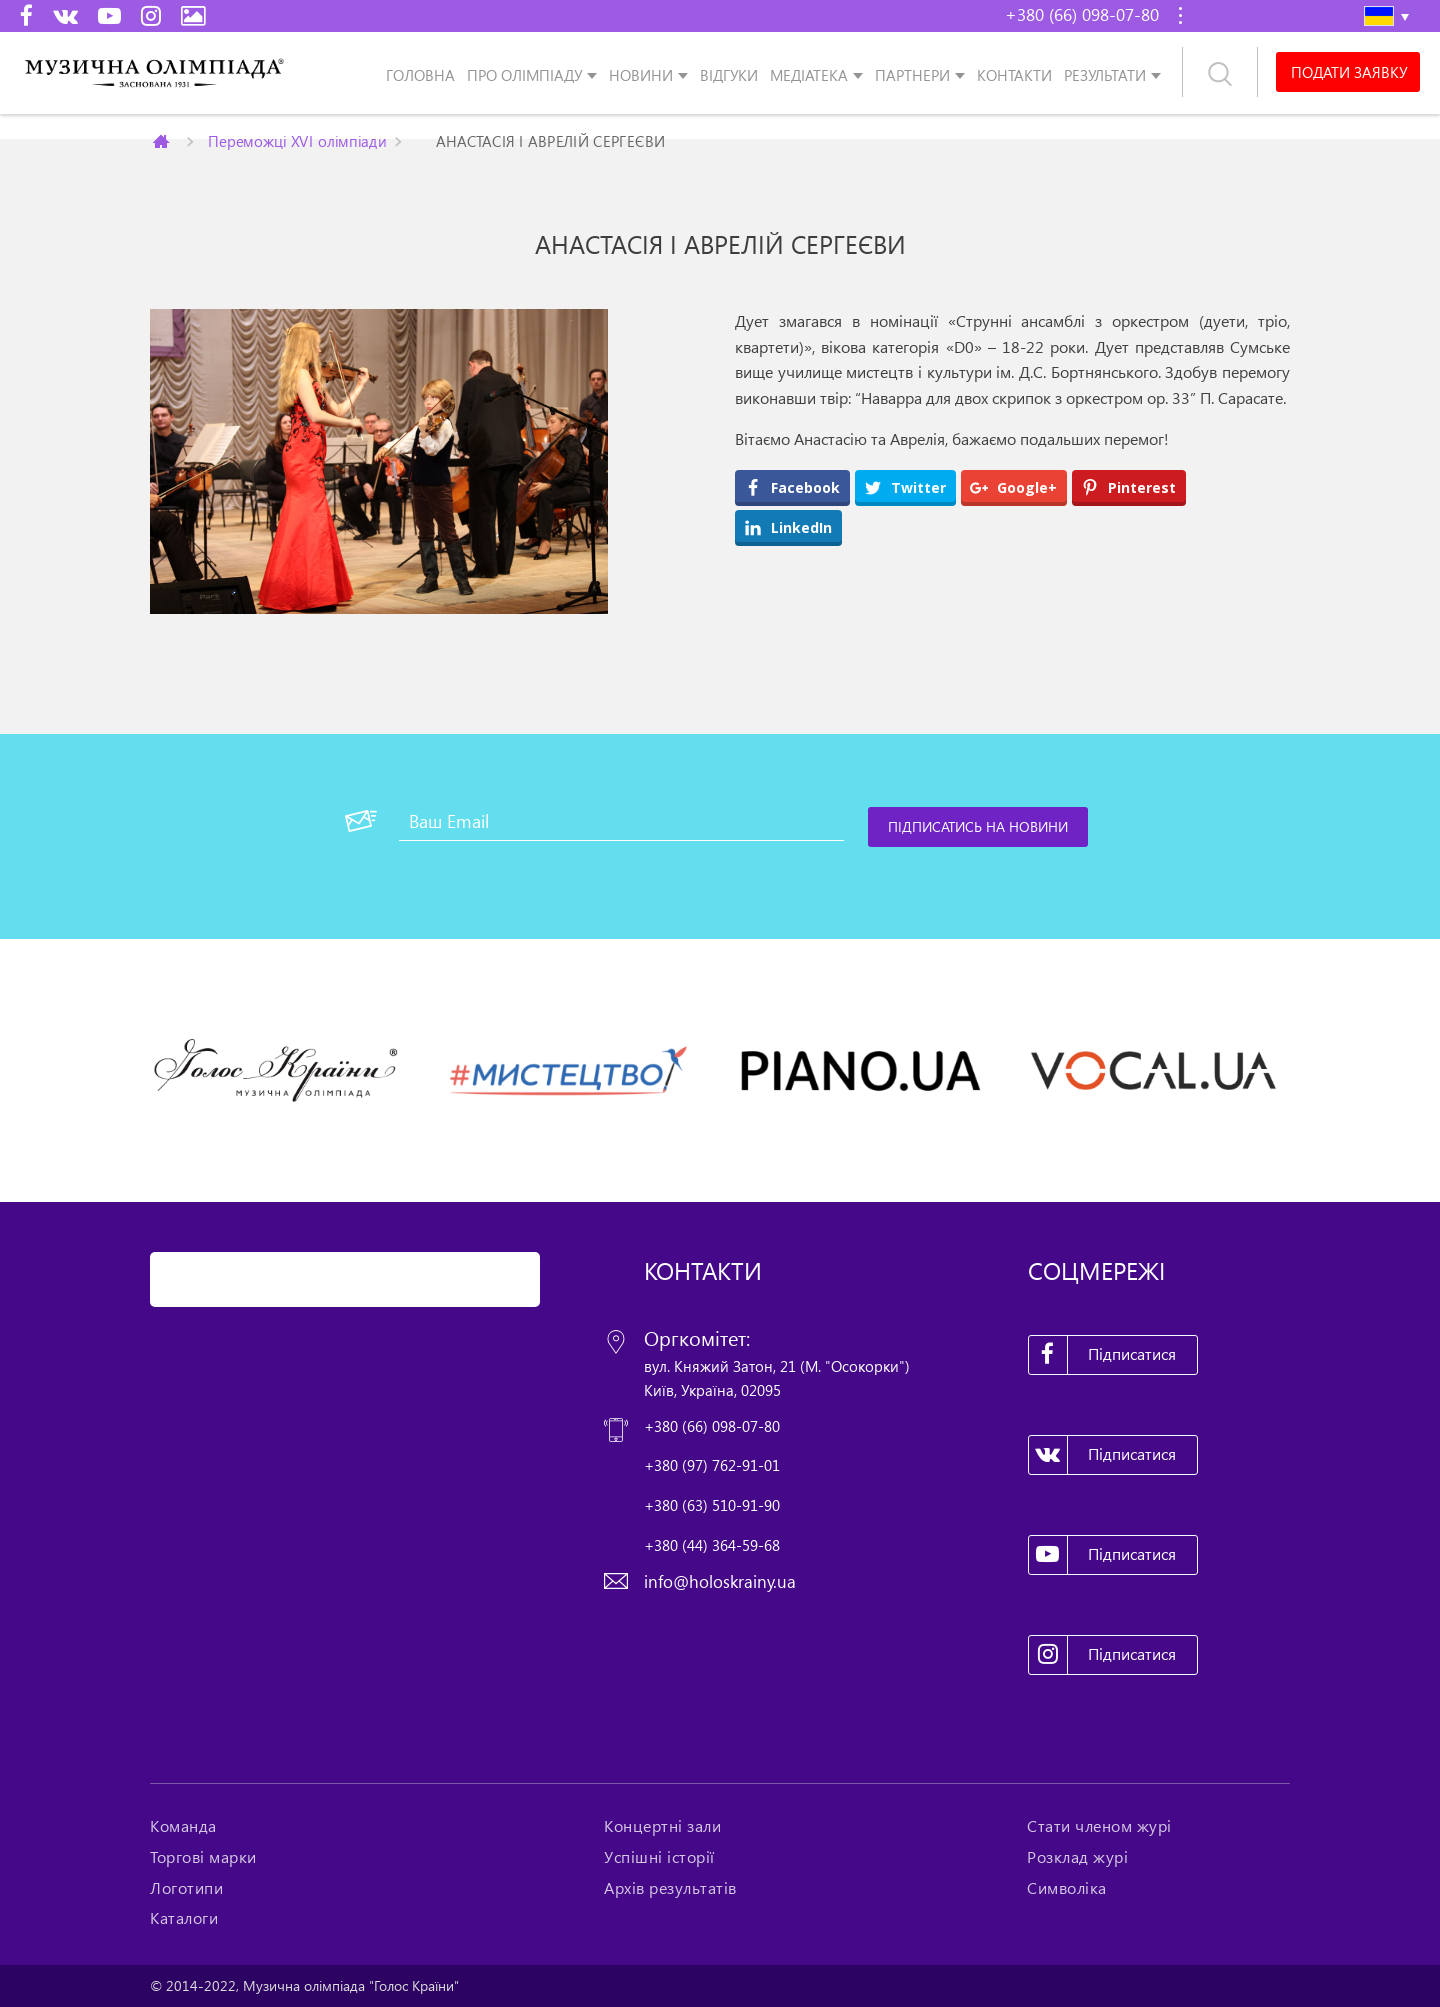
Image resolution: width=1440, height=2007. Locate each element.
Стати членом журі (1099, 1826)
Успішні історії (659, 1857)
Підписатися (1103, 1355)
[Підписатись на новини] (978, 827)
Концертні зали (662, 1826)
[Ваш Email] (621, 821)
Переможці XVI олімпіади (297, 140)
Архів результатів (670, 1888)
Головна (420, 74)
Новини (641, 74)
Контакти (1014, 74)
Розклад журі (1077, 1857)
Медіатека (809, 74)
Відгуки (729, 74)
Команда (183, 1826)
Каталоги (184, 1918)
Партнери (912, 74)
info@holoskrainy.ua (720, 1581)
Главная (163, 141)
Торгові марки (203, 1857)
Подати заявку (1349, 72)
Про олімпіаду (524, 74)
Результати (1105, 74)
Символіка (1067, 1888)
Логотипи (186, 1888)
